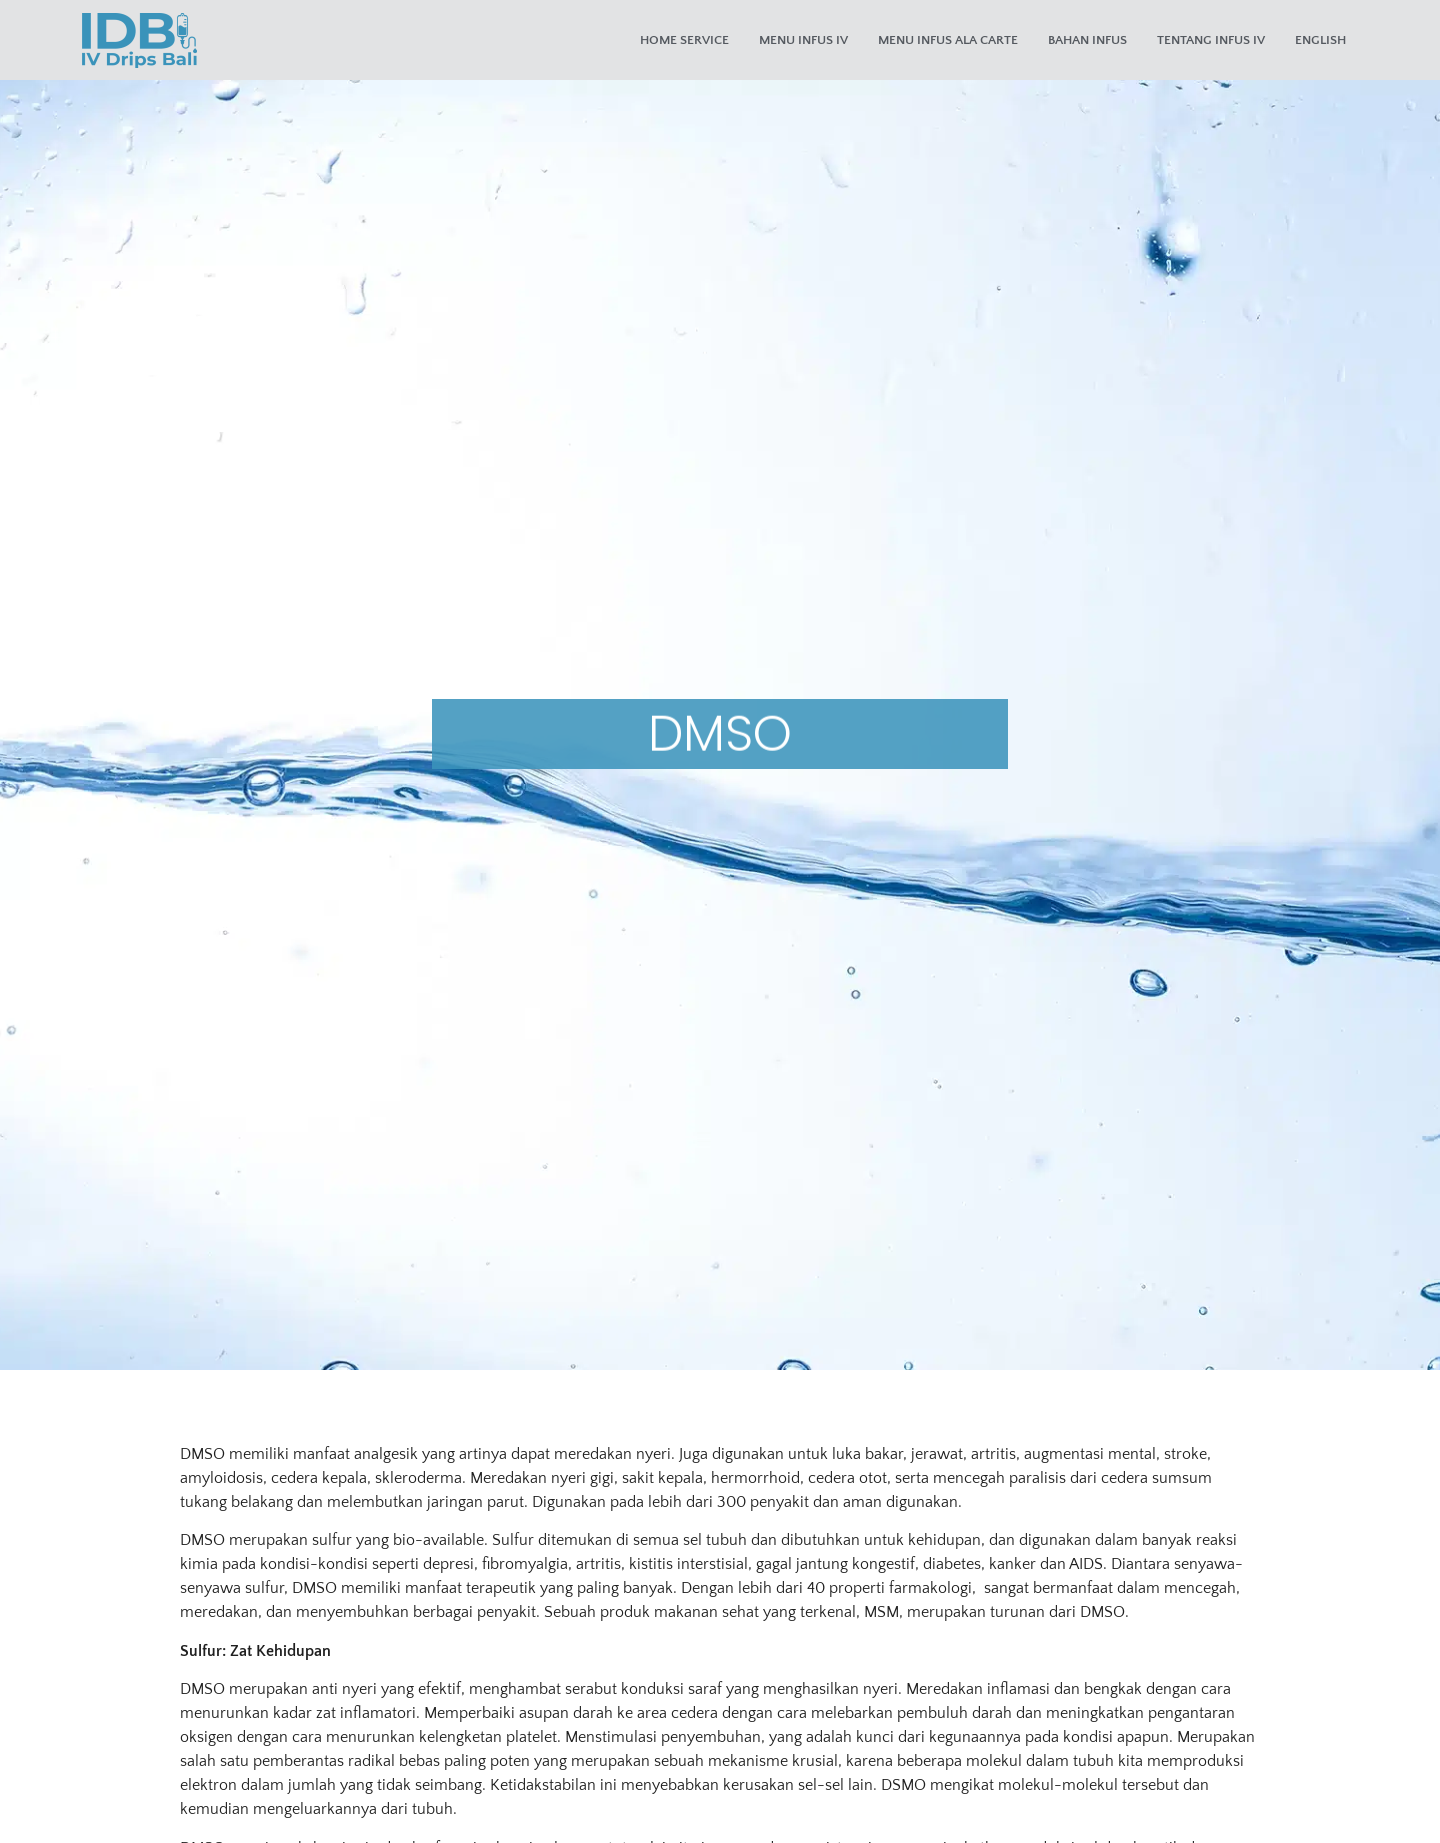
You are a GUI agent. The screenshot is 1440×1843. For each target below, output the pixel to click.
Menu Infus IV (803, 40)
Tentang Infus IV (1211, 40)
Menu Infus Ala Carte (948, 40)
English (1320, 40)
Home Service (684, 40)
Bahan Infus (1087, 40)
